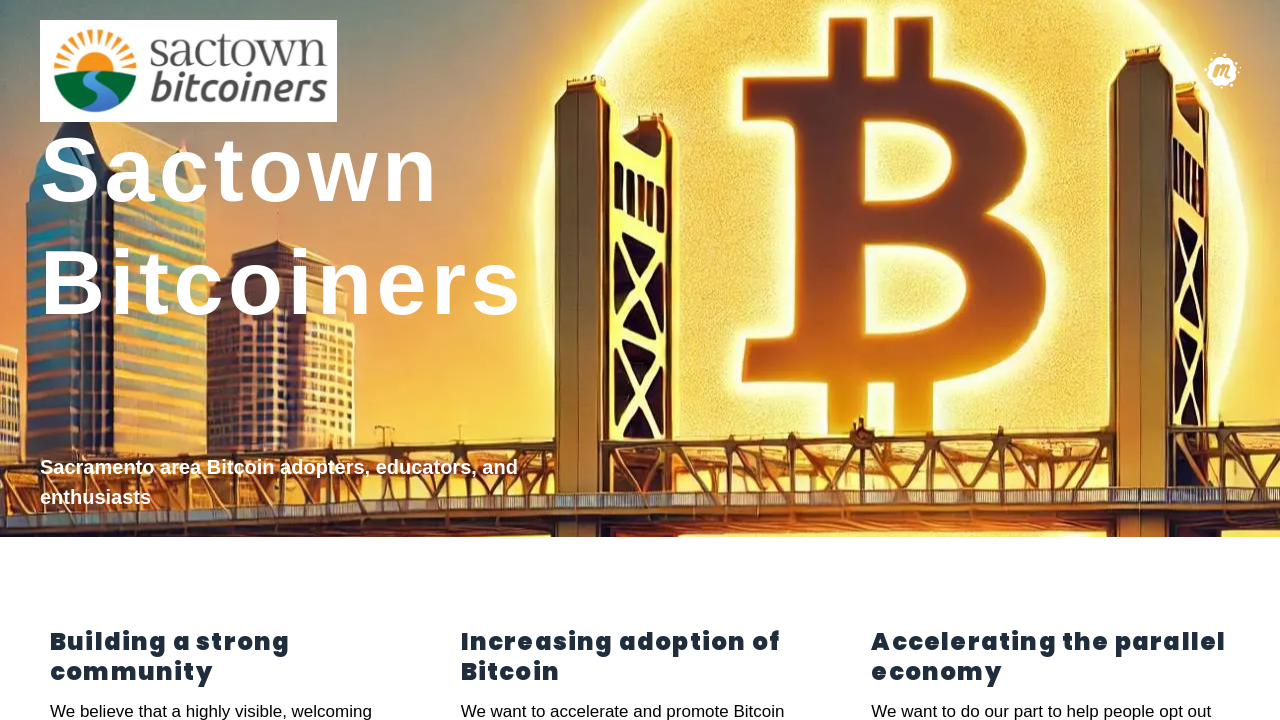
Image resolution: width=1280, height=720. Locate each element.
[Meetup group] (1222, 71)
